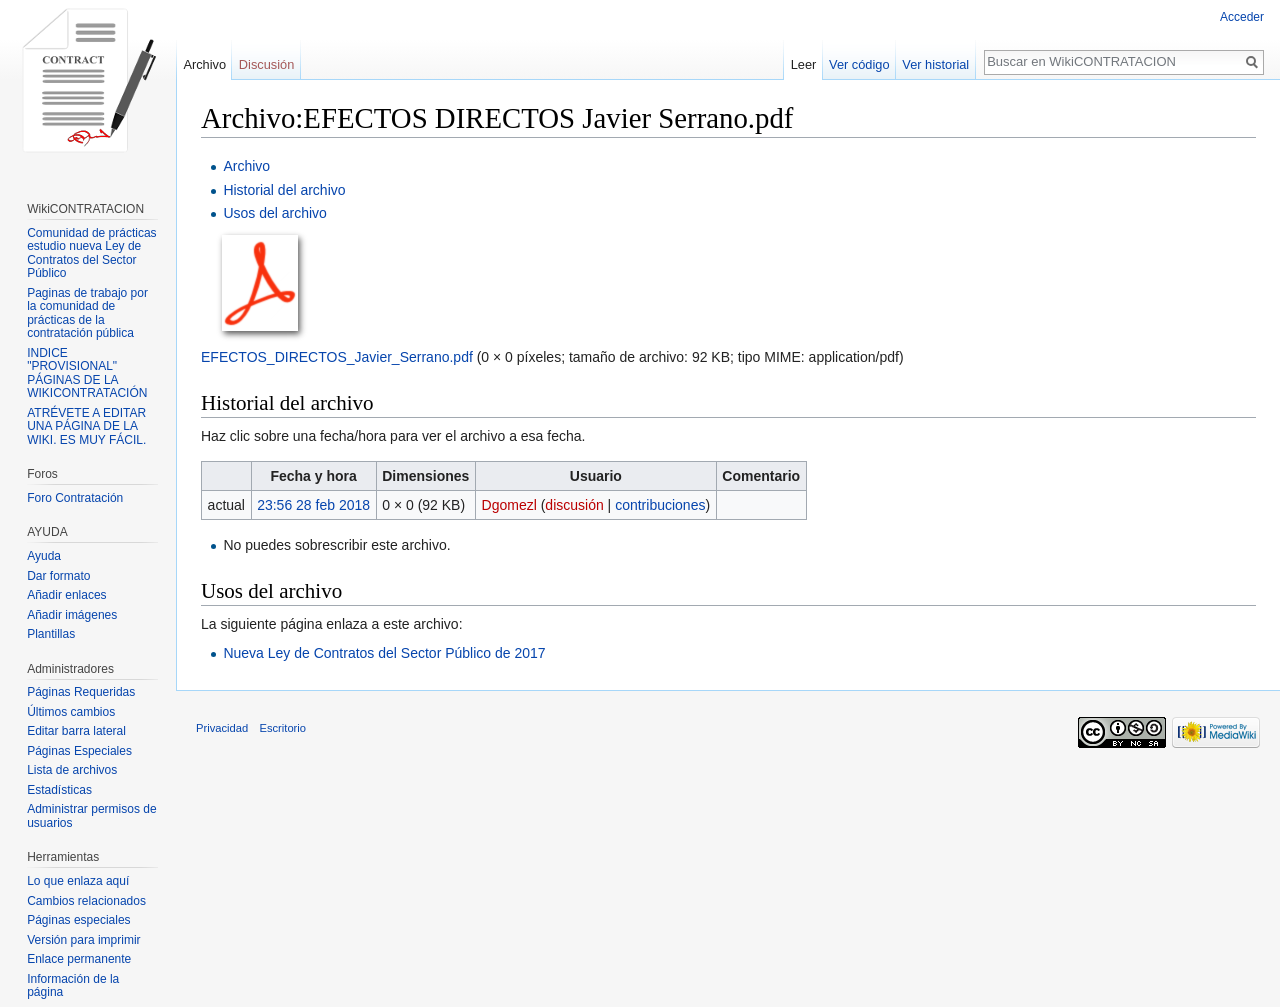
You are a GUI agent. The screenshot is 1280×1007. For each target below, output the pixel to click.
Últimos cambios (71, 712)
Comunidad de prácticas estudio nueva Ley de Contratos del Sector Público (91, 253)
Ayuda (44, 556)
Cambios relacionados (86, 901)
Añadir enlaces (66, 595)
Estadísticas (59, 790)
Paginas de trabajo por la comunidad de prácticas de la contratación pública (87, 313)
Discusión (266, 64)
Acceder (1242, 17)
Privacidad (222, 728)
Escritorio (282, 728)
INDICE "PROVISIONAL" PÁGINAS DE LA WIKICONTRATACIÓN (87, 373)
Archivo (246, 166)
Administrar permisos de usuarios (91, 816)
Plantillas (51, 634)
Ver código (859, 64)
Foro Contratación (75, 498)
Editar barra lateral (76, 731)
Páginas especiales (78, 920)
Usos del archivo (275, 213)
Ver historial (935, 64)
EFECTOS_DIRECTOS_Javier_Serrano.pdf (337, 357)
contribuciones (660, 505)
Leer (804, 64)
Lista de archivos (72, 770)
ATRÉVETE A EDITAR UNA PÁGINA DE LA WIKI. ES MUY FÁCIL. (86, 426)
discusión (574, 505)
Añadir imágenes (72, 615)
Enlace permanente (79, 959)
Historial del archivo (284, 190)
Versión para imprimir (83, 940)
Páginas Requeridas (81, 692)
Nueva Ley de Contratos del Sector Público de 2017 (384, 653)
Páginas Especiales (79, 751)
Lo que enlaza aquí (78, 881)
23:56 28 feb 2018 (313, 505)
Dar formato (58, 576)
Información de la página (73, 986)
